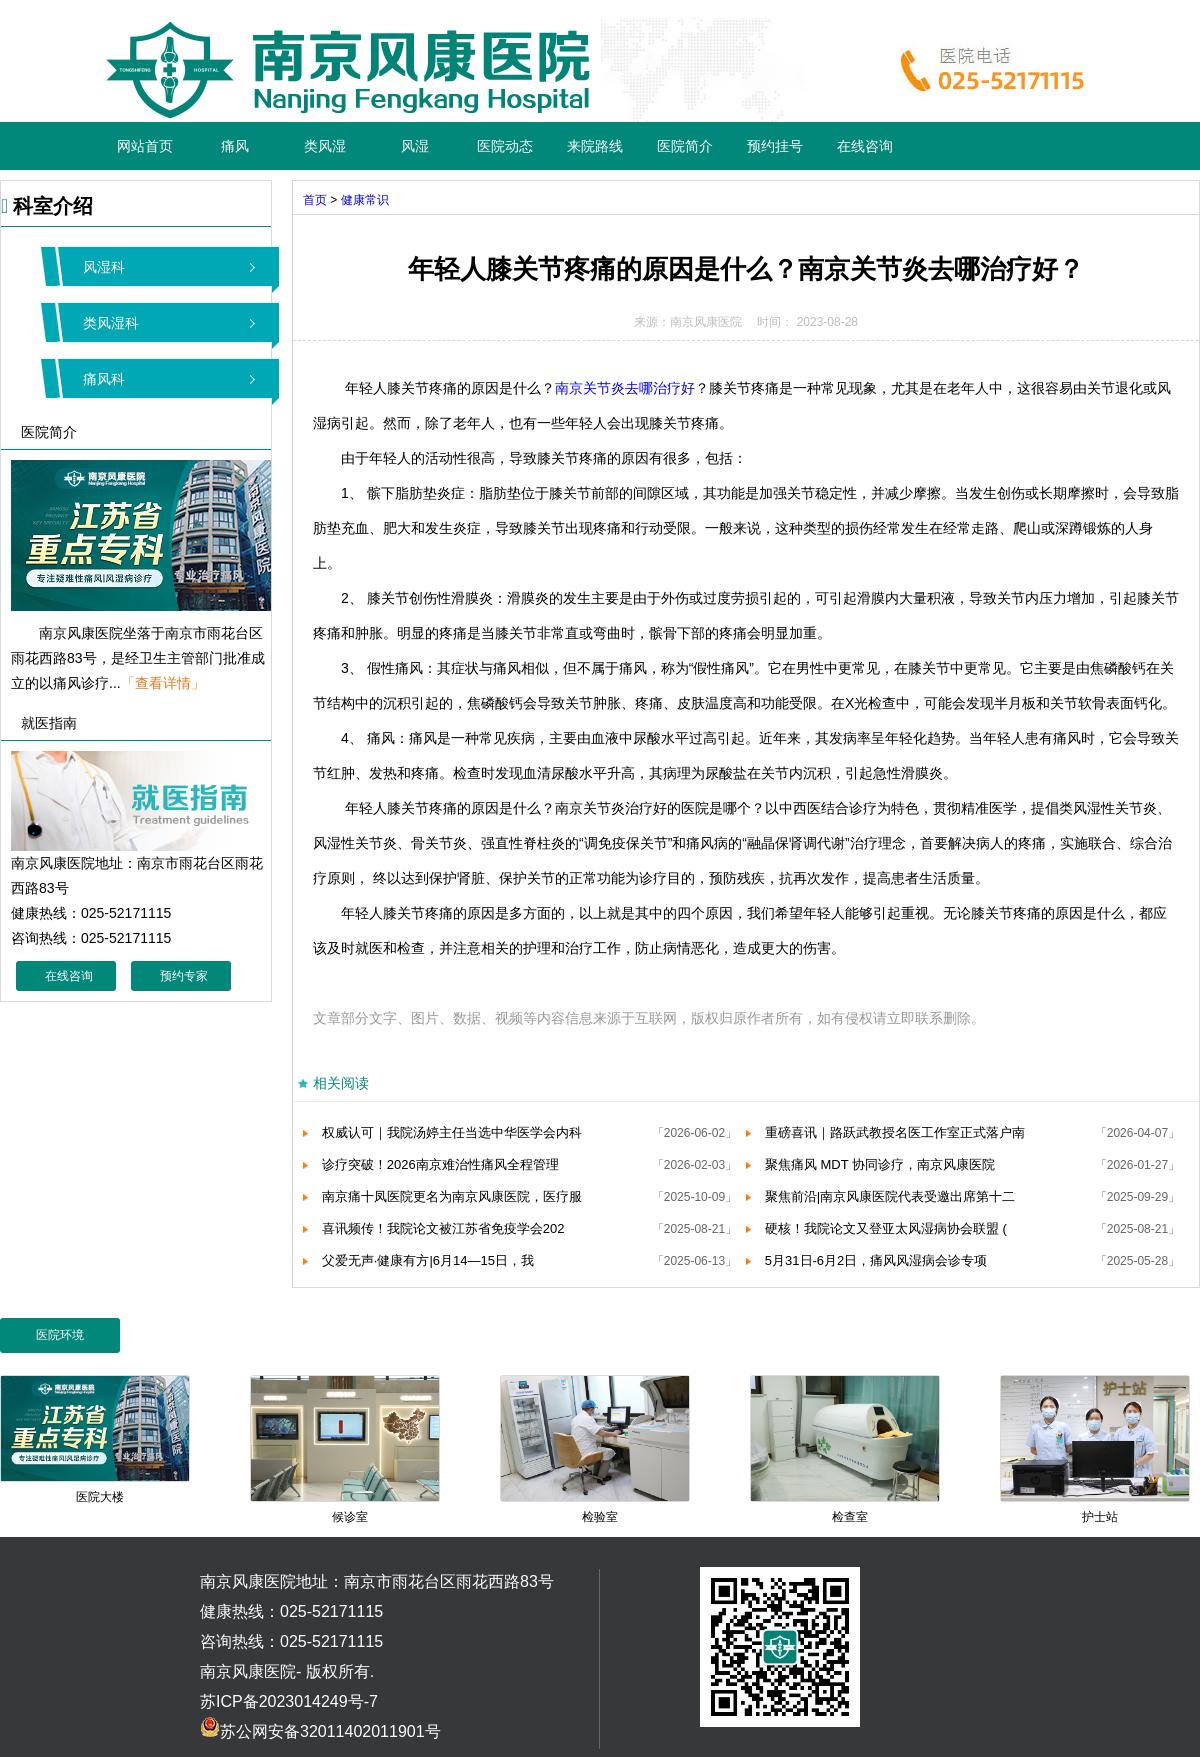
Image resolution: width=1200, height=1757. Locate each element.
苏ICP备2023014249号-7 (289, 1701)
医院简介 (685, 146)
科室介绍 (47, 206)
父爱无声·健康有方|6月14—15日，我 (428, 1260)
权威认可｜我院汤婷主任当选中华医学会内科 (452, 1132)
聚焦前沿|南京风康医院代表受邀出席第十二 (890, 1196)
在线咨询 (865, 146)
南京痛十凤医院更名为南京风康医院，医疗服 (452, 1196)
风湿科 (104, 267)
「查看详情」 (163, 683)
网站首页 (145, 146)
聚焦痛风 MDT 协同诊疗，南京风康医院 (880, 1164)
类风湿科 (111, 323)
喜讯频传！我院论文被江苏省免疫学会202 (443, 1228)
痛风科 (104, 379)
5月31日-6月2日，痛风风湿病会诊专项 (876, 1260)
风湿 (415, 146)
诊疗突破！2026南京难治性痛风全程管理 (440, 1164)
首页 (315, 200)
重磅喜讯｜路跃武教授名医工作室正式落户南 (895, 1132)
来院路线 (595, 146)
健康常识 (365, 200)
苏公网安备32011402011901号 (320, 1731)
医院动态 (505, 146)
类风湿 (325, 146)
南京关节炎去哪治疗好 (625, 388)
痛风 (235, 146)
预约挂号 (775, 146)
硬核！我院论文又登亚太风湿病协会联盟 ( (886, 1228)
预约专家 (184, 976)
